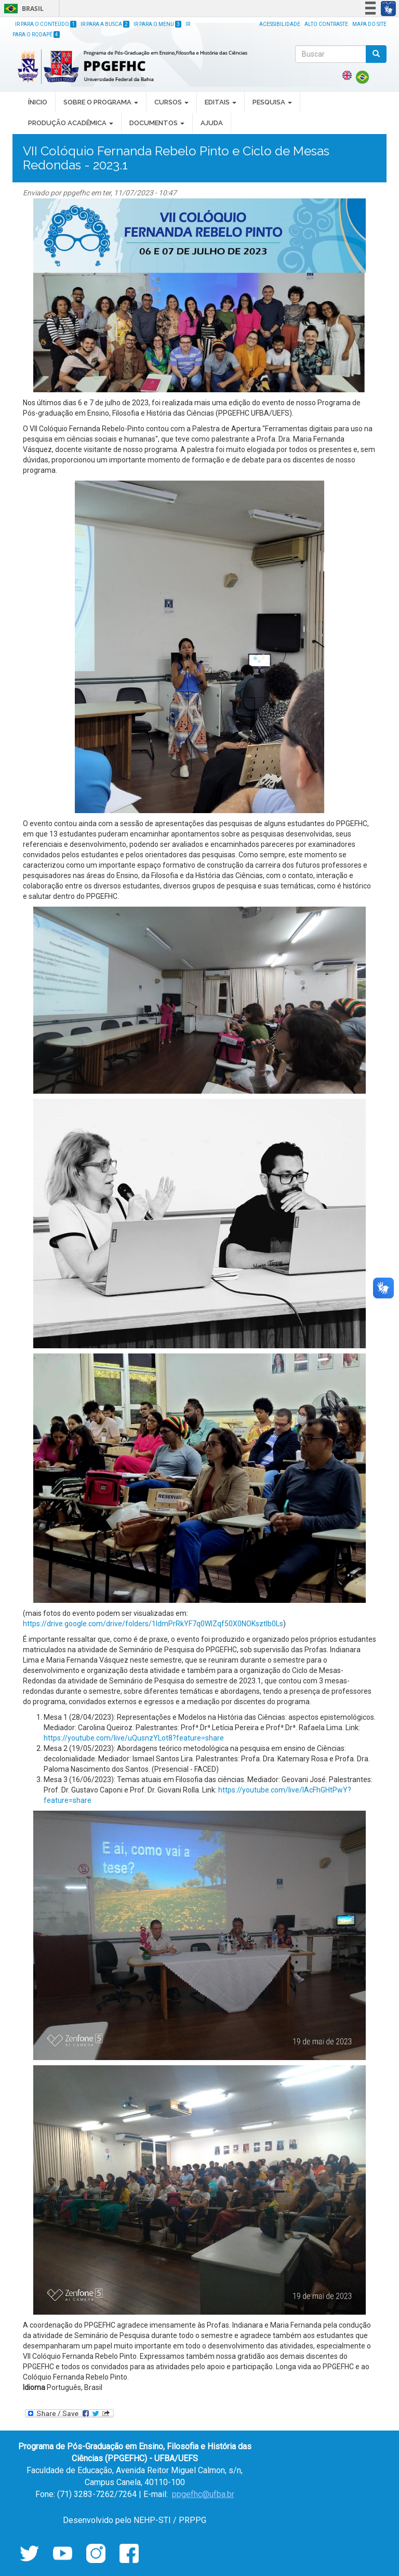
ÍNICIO (37, 102)
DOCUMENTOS (156, 123)
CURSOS (171, 102)
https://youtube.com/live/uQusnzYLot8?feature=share (134, 1738)
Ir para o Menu (157, 24)
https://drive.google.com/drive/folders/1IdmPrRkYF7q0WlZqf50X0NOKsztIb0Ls (153, 1623)
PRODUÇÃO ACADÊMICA (70, 123)
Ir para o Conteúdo (45, 24)
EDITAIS (220, 102)
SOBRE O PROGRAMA (100, 102)
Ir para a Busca (105, 24)
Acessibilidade (279, 24)
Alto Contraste (326, 24)
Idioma (34, 2387)
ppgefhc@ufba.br (203, 2494)
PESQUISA (272, 102)
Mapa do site (369, 24)
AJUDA (212, 123)
